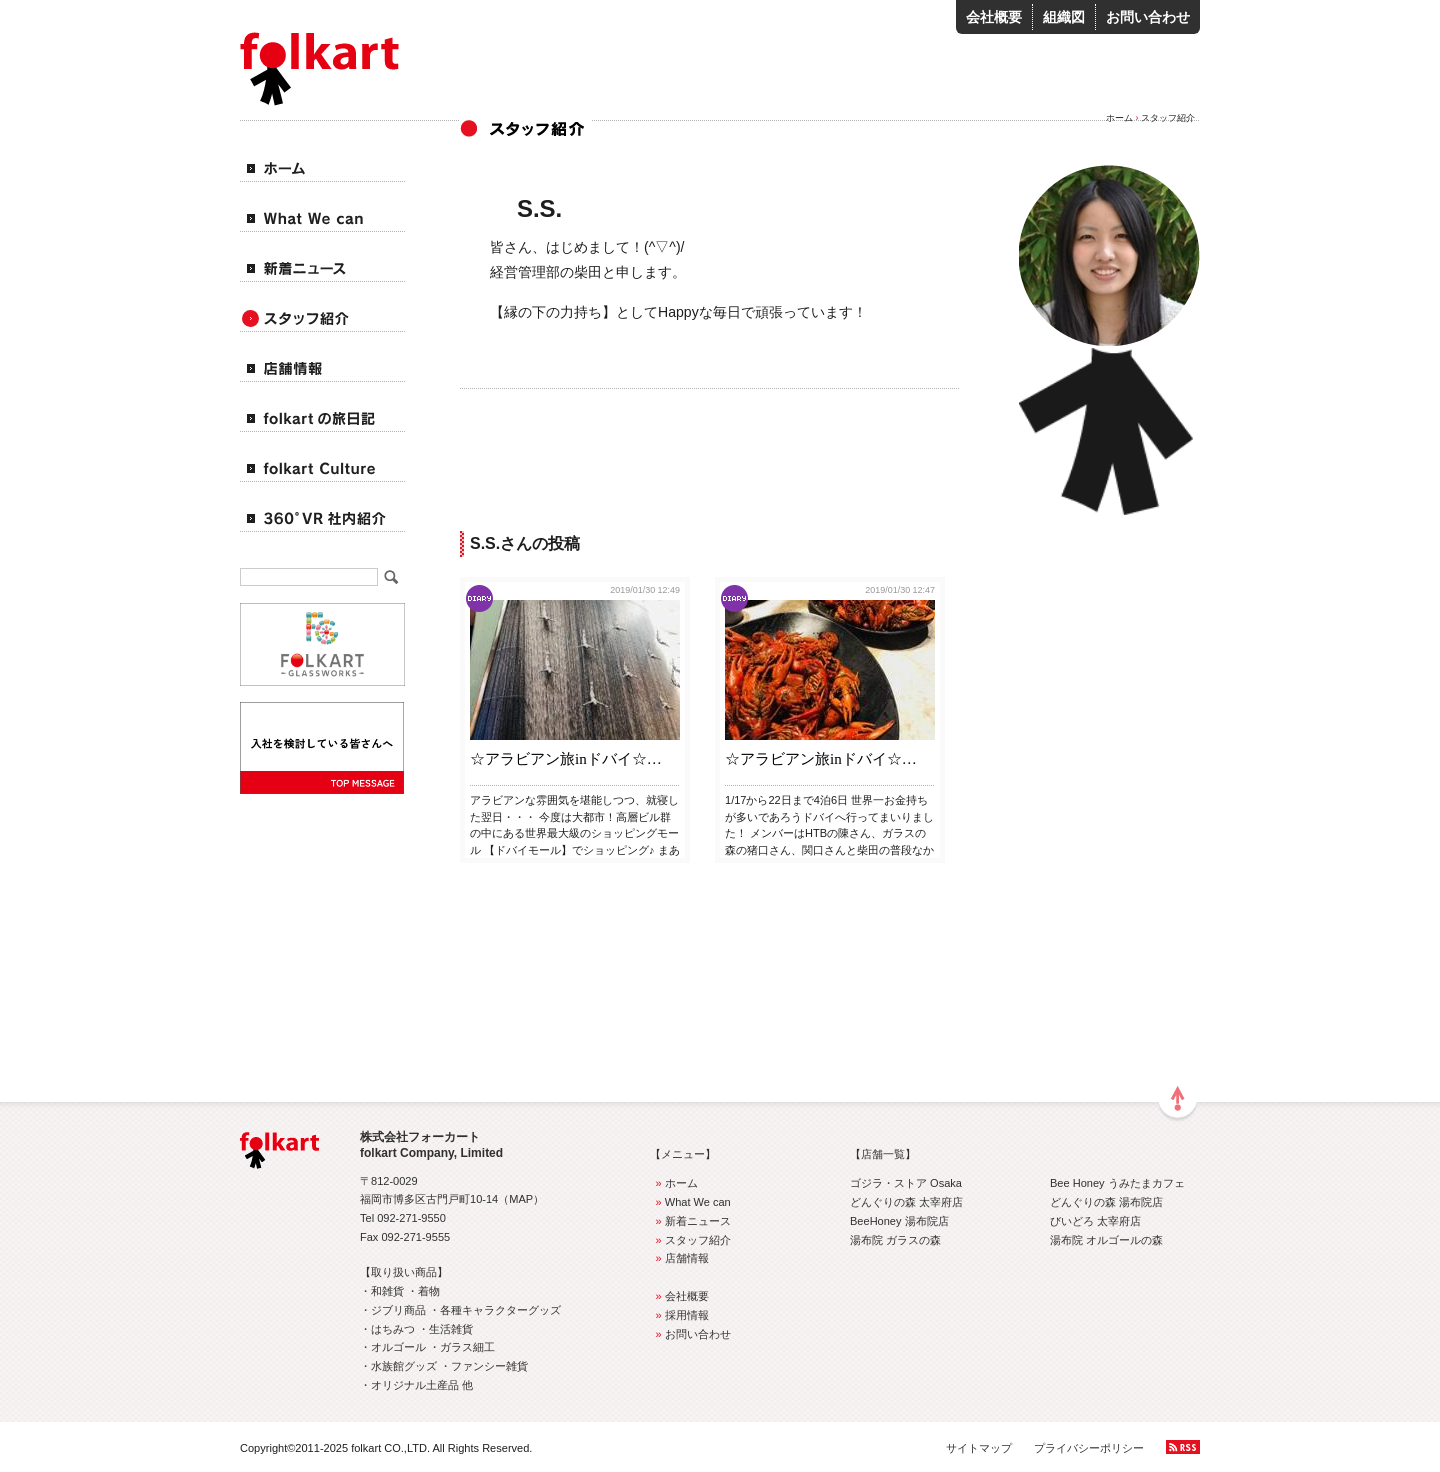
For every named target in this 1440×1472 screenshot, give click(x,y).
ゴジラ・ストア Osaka (906, 1183)
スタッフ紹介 (690, 1240)
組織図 (1064, 17)
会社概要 (994, 17)
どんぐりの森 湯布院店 (1106, 1202)
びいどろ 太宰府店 (1095, 1221)
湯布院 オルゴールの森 (1106, 1240)
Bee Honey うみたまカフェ (1117, 1183)
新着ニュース (690, 1221)
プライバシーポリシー (1089, 1448)
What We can (690, 1202)
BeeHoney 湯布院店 (899, 1221)
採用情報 (679, 1315)
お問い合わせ (1148, 17)
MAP (521, 1199)
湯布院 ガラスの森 (895, 1240)
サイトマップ (979, 1448)
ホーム (1119, 118)
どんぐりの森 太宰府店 (906, 1202)
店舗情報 (679, 1258)
